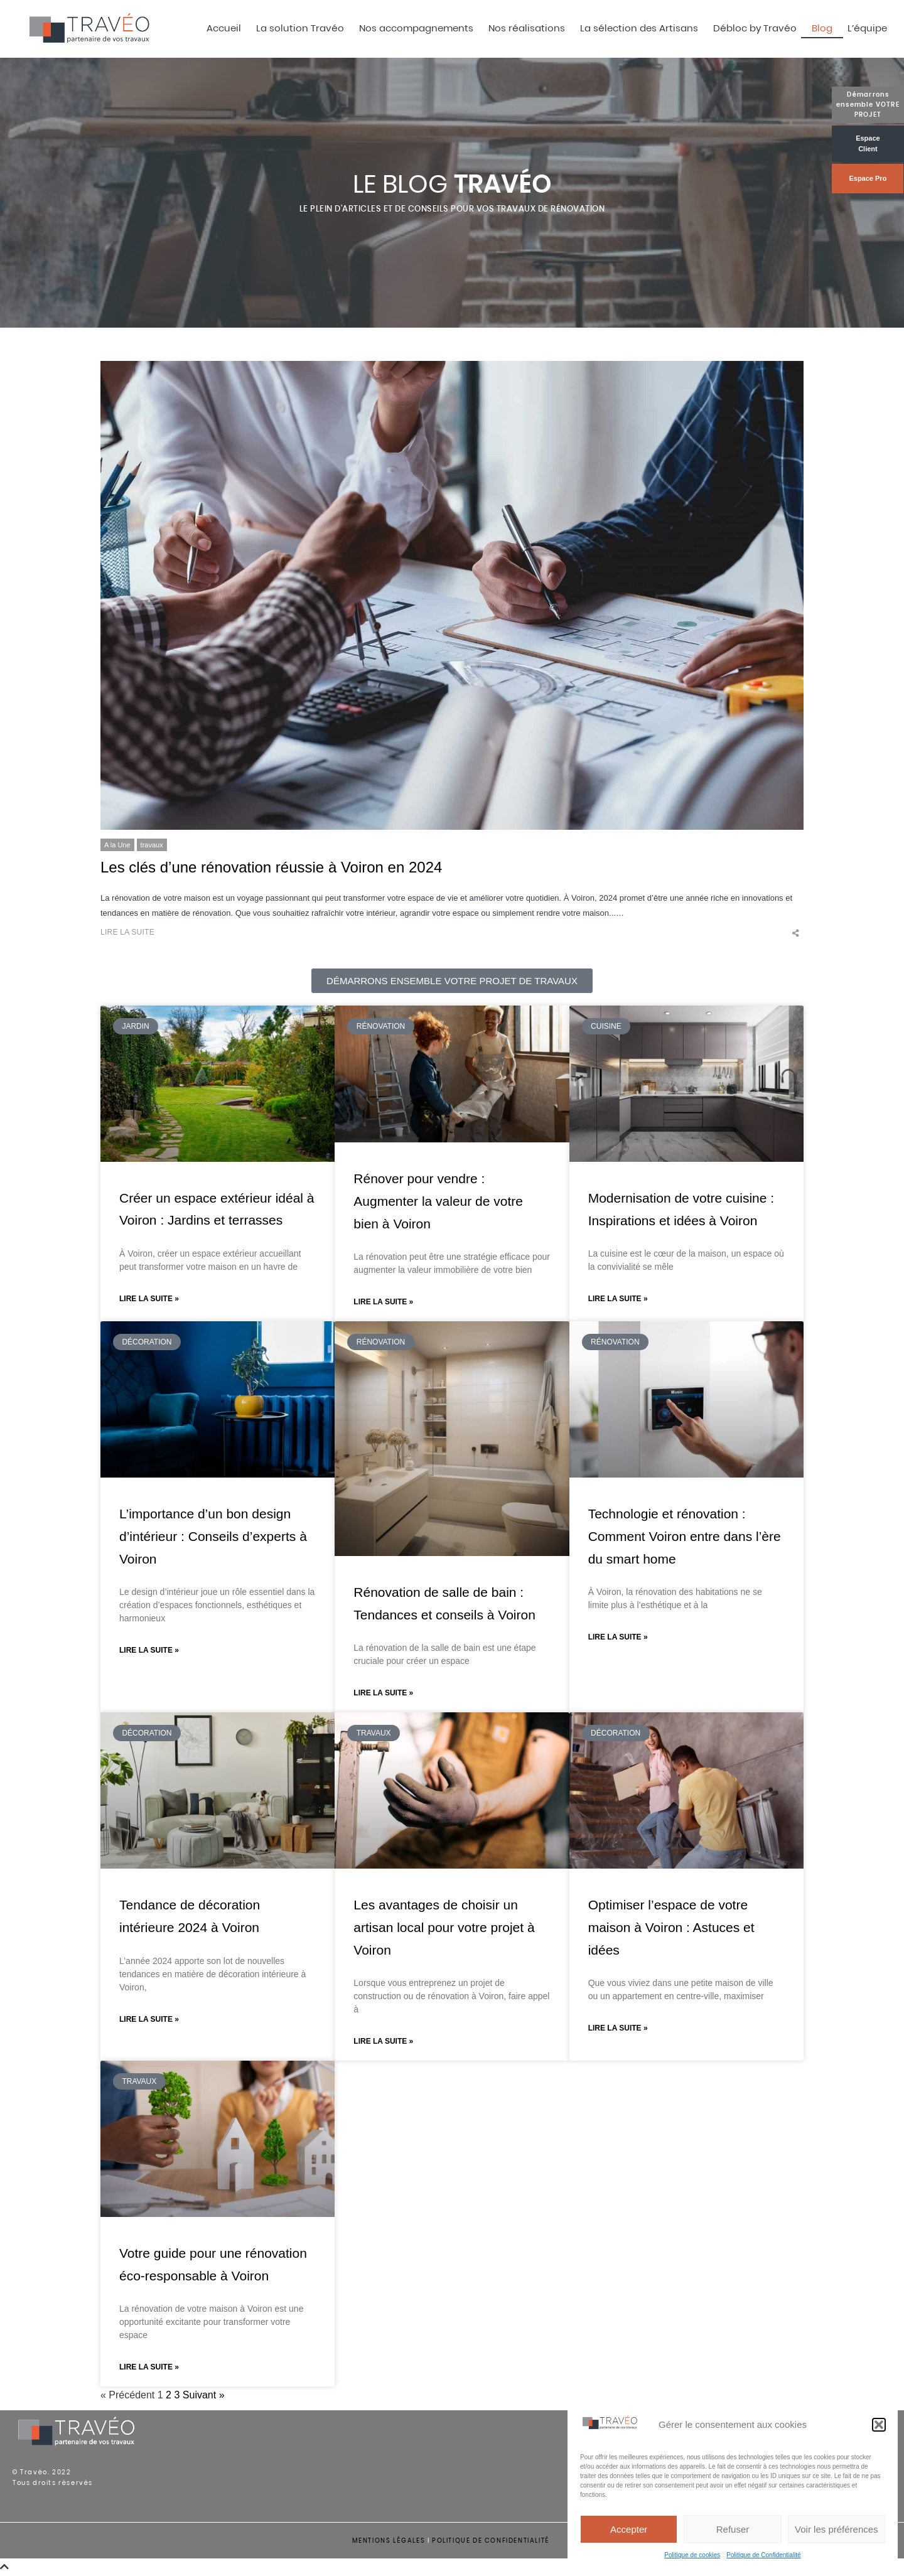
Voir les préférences (836, 2529)
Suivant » (204, 2395)
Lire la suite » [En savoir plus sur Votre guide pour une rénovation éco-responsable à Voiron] (149, 2367)
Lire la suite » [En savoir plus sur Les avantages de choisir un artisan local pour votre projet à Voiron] (383, 2041)
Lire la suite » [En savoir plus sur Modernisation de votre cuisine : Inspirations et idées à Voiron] (618, 1298)
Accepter (628, 2529)
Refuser (733, 2529)
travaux (152, 845)
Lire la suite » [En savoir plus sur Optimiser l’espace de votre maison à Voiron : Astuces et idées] (618, 2028)
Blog (822, 28)
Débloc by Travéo (755, 28)
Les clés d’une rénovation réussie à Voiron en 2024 (271, 867)
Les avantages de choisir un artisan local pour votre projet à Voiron (443, 1926)
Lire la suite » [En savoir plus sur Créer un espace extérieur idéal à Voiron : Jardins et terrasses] (149, 1298)
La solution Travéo (300, 28)
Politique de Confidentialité (763, 2555)
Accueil (224, 28)
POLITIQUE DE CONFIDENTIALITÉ (492, 2540)
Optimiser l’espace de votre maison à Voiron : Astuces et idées (671, 1926)
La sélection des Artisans (639, 28)
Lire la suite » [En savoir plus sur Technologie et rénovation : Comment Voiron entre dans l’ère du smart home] (618, 1637)
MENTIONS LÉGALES (389, 2540)
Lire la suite (127, 932)
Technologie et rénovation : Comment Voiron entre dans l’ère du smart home (684, 1535)
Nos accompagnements (416, 28)
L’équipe (867, 28)
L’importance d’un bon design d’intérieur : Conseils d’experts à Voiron (213, 1535)
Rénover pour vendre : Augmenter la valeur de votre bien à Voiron (438, 1200)
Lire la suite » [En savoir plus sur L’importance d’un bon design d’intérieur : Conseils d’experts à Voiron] (149, 1650)
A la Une (117, 845)
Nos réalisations (526, 28)
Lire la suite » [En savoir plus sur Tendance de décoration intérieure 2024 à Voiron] (149, 2019)
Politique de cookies (692, 2555)
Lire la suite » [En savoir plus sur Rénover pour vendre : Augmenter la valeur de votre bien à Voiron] (383, 1301)
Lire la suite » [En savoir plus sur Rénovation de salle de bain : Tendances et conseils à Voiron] (383, 1692)
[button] (879, 2424)
